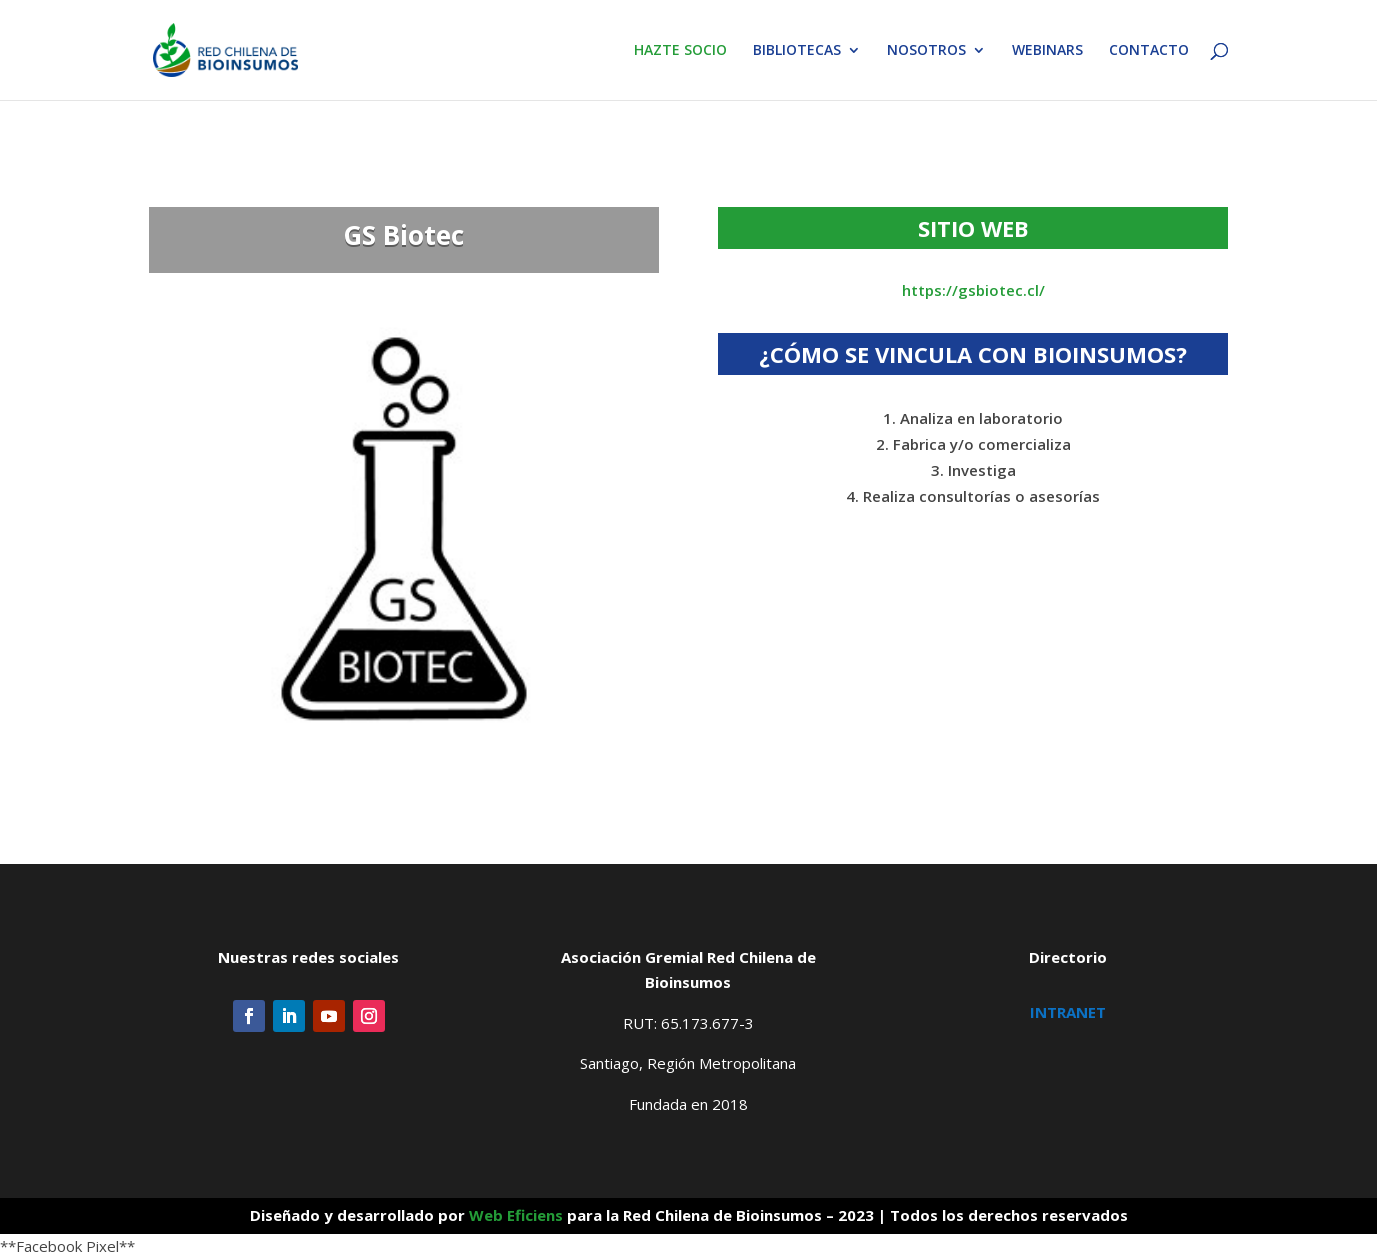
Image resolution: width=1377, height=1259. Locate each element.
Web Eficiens (516, 1215)
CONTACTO (1149, 51)
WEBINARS (1047, 51)
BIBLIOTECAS (797, 51)
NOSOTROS (926, 51)
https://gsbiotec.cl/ (973, 290)
